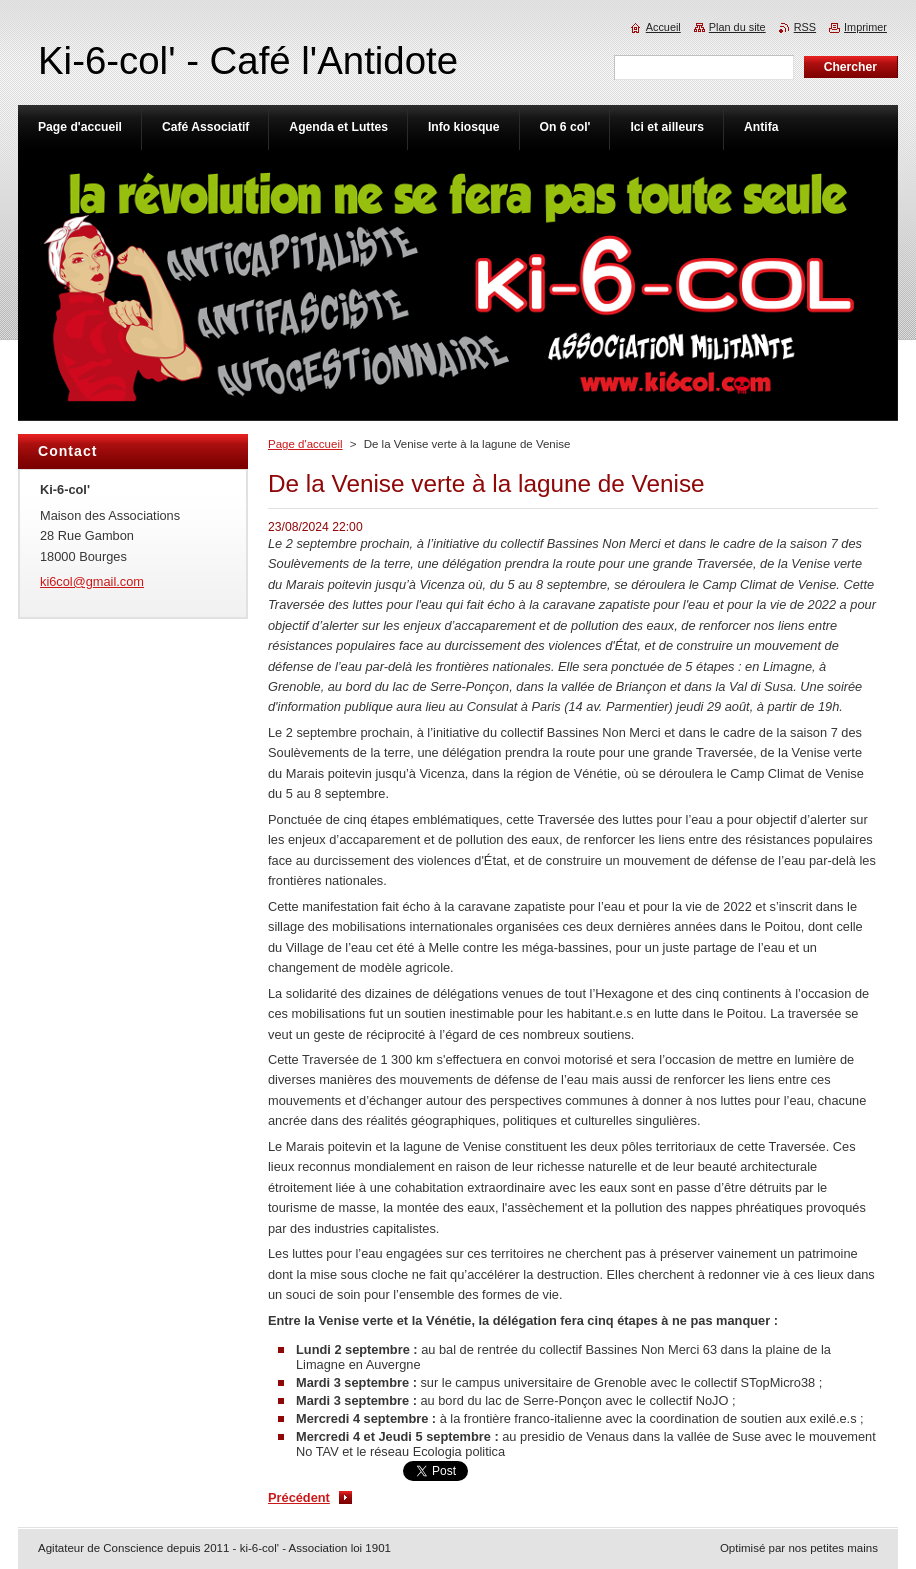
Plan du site (737, 27)
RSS (805, 27)
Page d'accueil (305, 444)
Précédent (299, 1497)
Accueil (663, 27)
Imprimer (865, 27)
